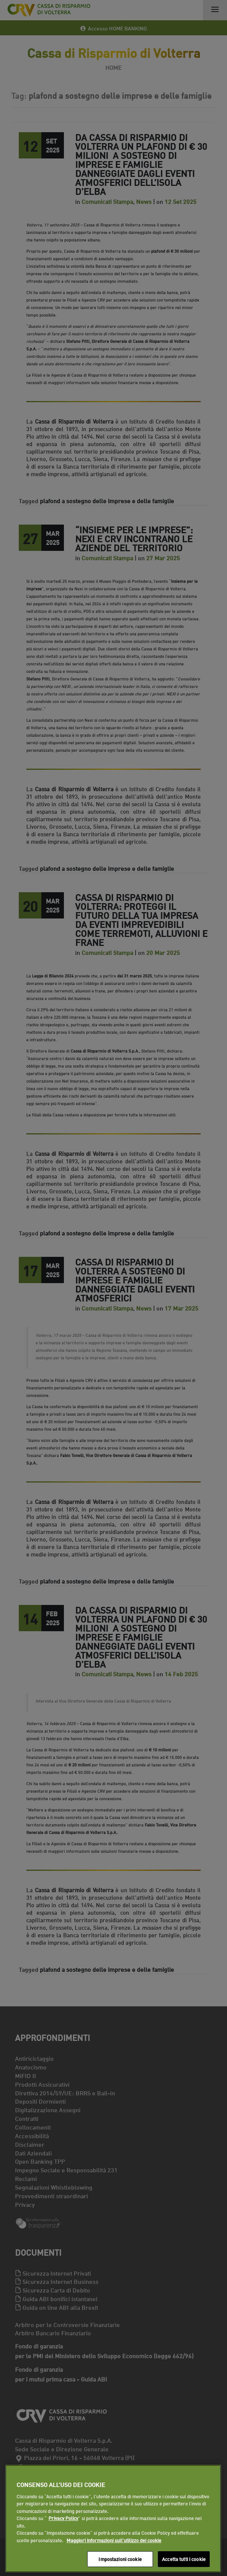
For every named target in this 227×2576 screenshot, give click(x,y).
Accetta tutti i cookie (184, 2558)
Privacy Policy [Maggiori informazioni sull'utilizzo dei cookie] (63, 2517)
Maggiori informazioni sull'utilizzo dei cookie (114, 2540)
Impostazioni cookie (119, 2558)
